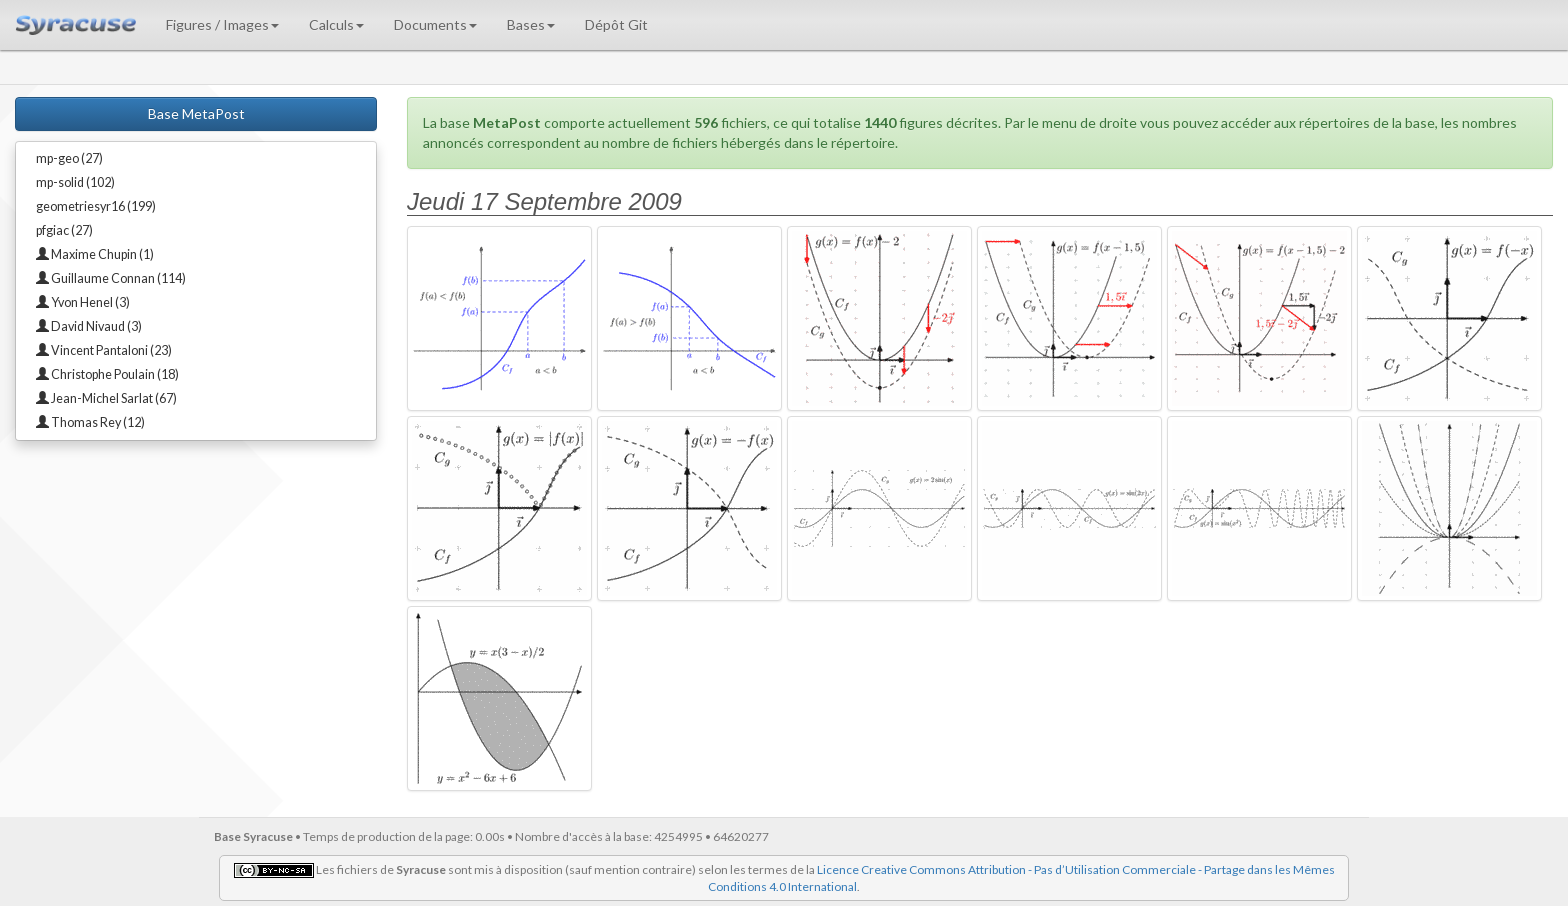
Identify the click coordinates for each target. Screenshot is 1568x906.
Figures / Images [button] (222, 24)
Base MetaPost (196, 113)
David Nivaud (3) (89, 326)
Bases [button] (531, 24)
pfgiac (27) (64, 230)
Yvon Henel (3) (83, 302)
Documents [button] (435, 24)
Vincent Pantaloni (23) (104, 350)
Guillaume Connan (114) (111, 278)
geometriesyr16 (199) (96, 206)
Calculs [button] (336, 24)
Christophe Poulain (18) (107, 374)
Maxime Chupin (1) (95, 254)
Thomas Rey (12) (90, 422)
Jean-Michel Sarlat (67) (106, 398)
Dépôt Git (616, 24)
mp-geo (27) (69, 158)
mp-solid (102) (75, 182)
